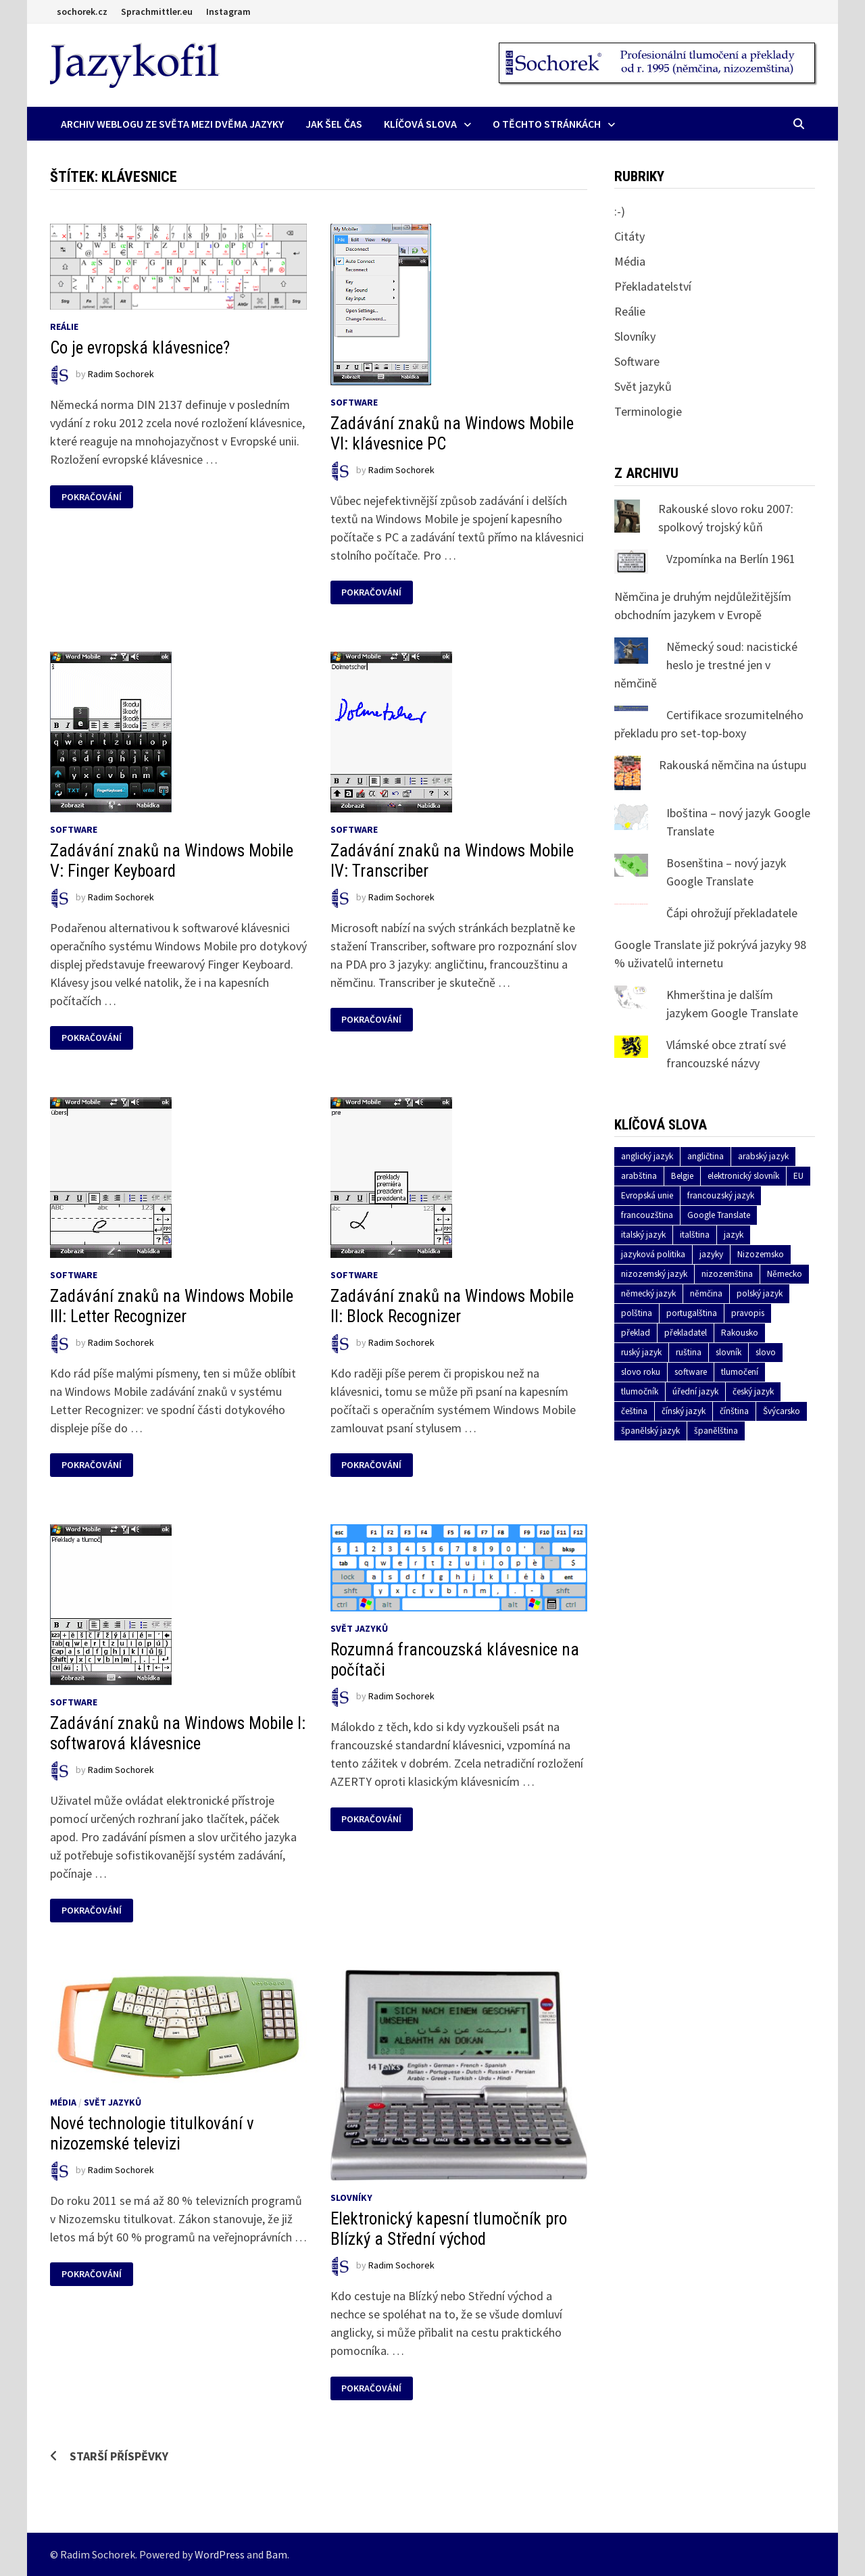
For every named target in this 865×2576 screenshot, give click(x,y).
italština (695, 1234)
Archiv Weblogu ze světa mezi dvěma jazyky (172, 123)
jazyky (711, 1254)
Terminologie (648, 411)
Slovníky (351, 2197)
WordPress (220, 2554)
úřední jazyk (695, 1391)
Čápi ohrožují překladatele (731, 913)
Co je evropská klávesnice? (140, 348)
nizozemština (727, 1274)
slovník (728, 1352)
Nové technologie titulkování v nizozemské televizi (152, 2134)
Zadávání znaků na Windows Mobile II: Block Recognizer (452, 1306)
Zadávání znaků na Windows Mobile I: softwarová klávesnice (177, 1733)
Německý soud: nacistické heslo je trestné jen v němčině (705, 665)
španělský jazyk (650, 1430)
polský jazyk (760, 1293)
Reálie (64, 326)
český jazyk (753, 1391)
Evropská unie (647, 1195)
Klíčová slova (420, 123)
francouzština (647, 1215)
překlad (635, 1332)
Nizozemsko (760, 1254)
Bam (276, 2554)
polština (636, 1313)
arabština (639, 1176)
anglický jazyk (647, 1156)
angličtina (705, 1156)
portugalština (691, 1313)
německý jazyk (648, 1293)
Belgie (682, 1176)
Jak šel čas (333, 123)
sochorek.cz (82, 11)
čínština (734, 1411)
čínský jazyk (684, 1411)
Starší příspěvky (119, 2456)
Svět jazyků (359, 1628)
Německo (784, 1274)
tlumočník (639, 1391)
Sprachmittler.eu (157, 11)
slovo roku (640, 1372)
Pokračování (91, 497)
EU (798, 1176)
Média (63, 2102)
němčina (706, 1293)
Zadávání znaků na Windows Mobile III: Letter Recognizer (171, 1306)
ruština (688, 1352)
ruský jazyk (641, 1352)
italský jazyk (643, 1234)
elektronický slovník (743, 1176)
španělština (716, 1430)
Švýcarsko (781, 1411)
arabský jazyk (763, 1156)
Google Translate (718, 1215)
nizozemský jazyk (654, 1274)
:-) (619, 211)
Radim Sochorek (121, 374)
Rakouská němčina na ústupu (732, 765)
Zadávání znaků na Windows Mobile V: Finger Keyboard (171, 861)
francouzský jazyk (720, 1195)
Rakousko (739, 1332)
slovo (766, 1352)
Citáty (629, 236)
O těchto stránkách (547, 123)
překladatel (685, 1332)
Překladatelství (652, 286)
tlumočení (739, 1372)
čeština (634, 1411)
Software (354, 402)
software (690, 1372)
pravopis (747, 1313)
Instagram (228, 11)
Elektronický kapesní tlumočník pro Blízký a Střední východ (448, 2229)
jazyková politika (653, 1254)
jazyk (733, 1234)
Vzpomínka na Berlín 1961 (730, 558)
